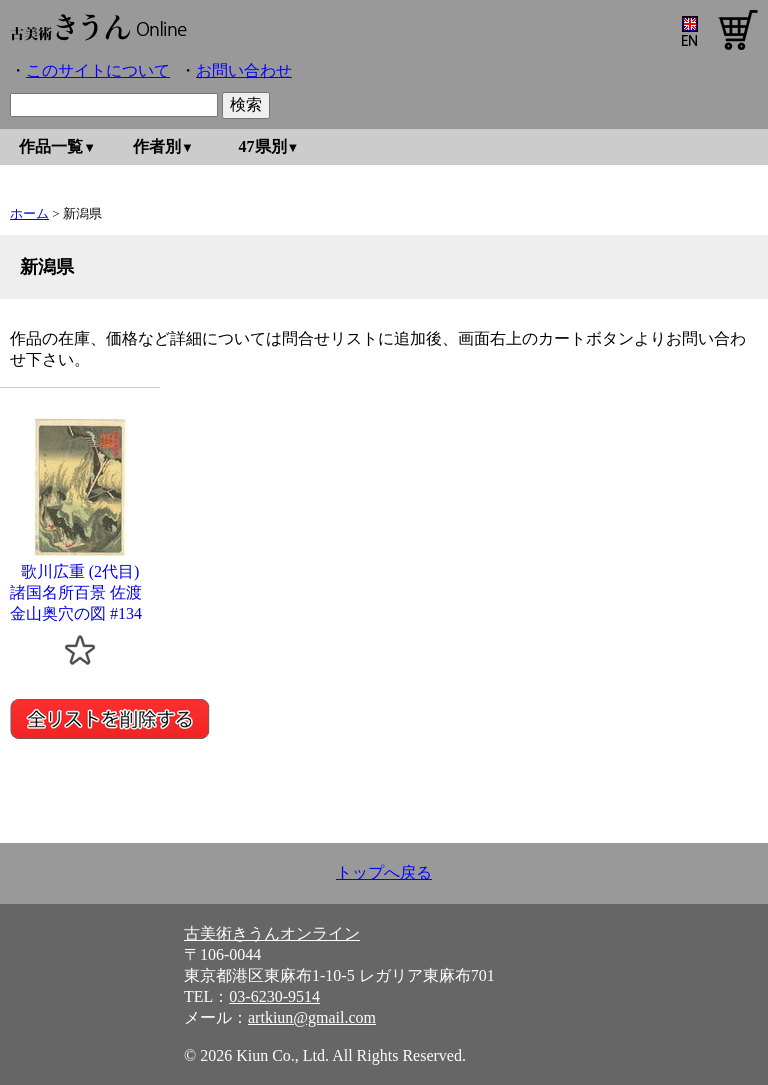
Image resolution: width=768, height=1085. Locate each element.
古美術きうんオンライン (272, 933)
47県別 (263, 146)
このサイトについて (98, 70)
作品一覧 (51, 146)
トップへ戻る (384, 872)
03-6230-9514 (274, 996)
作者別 (157, 146)
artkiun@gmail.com (312, 1017)
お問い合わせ (244, 70)
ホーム (29, 213)
